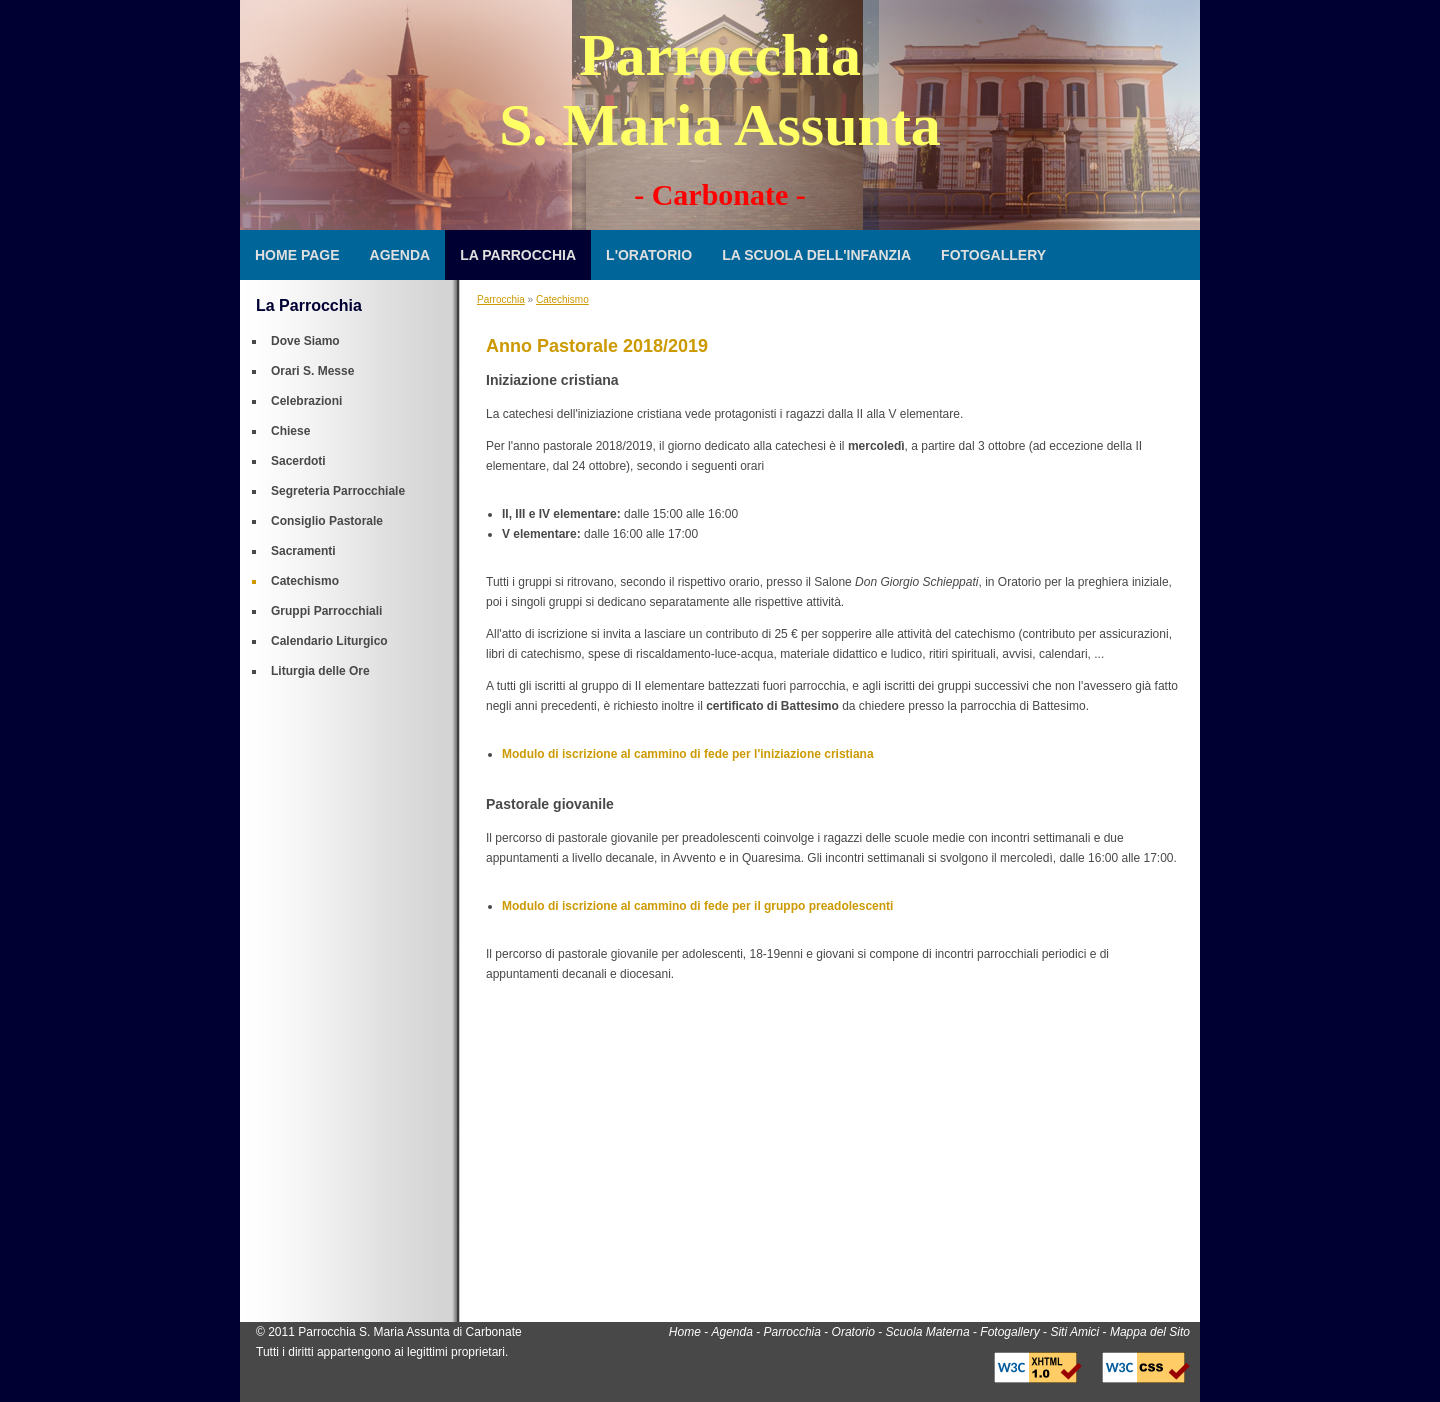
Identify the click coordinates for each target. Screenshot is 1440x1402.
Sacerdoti (298, 461)
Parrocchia (501, 299)
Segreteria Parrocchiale (338, 491)
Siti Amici (1074, 1332)
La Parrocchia (518, 255)
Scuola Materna (928, 1332)
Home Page (297, 255)
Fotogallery (993, 255)
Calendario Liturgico (329, 641)
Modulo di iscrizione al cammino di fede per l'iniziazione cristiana (688, 754)
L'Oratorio (649, 255)
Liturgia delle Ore (320, 671)
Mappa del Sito (1150, 1332)
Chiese (290, 431)
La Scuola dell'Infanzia (816, 255)
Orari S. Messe (312, 371)
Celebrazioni (306, 401)
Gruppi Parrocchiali (326, 611)
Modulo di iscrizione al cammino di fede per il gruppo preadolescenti (697, 906)
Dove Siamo (305, 341)
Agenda (400, 255)
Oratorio (853, 1332)
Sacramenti (303, 551)
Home (685, 1332)
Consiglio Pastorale (327, 521)
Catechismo (305, 581)
